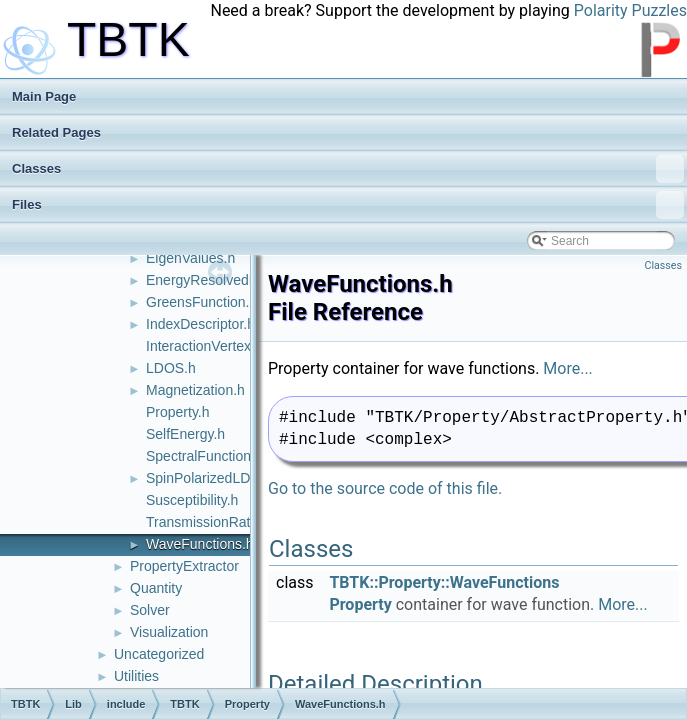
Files (348, 205)
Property (360, 604)
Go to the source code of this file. (385, 488)
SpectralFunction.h (204, 456)
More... (568, 368)
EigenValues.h (190, 258)
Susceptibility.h (192, 500)
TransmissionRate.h (208, 522)
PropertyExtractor (184, 566)
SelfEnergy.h (185, 434)
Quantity (156, 588)
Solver (150, 610)
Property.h (178, 412)
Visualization (169, 632)
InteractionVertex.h (204, 346)
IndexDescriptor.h (200, 324)
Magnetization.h (195, 390)
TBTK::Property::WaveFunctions (444, 582)
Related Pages (56, 132)
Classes (348, 169)
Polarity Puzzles (630, 10)
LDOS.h (171, 368)
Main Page (44, 96)
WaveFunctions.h (200, 544)
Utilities (136, 676)
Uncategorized (159, 654)
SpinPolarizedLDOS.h (214, 478)
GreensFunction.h (201, 302)
